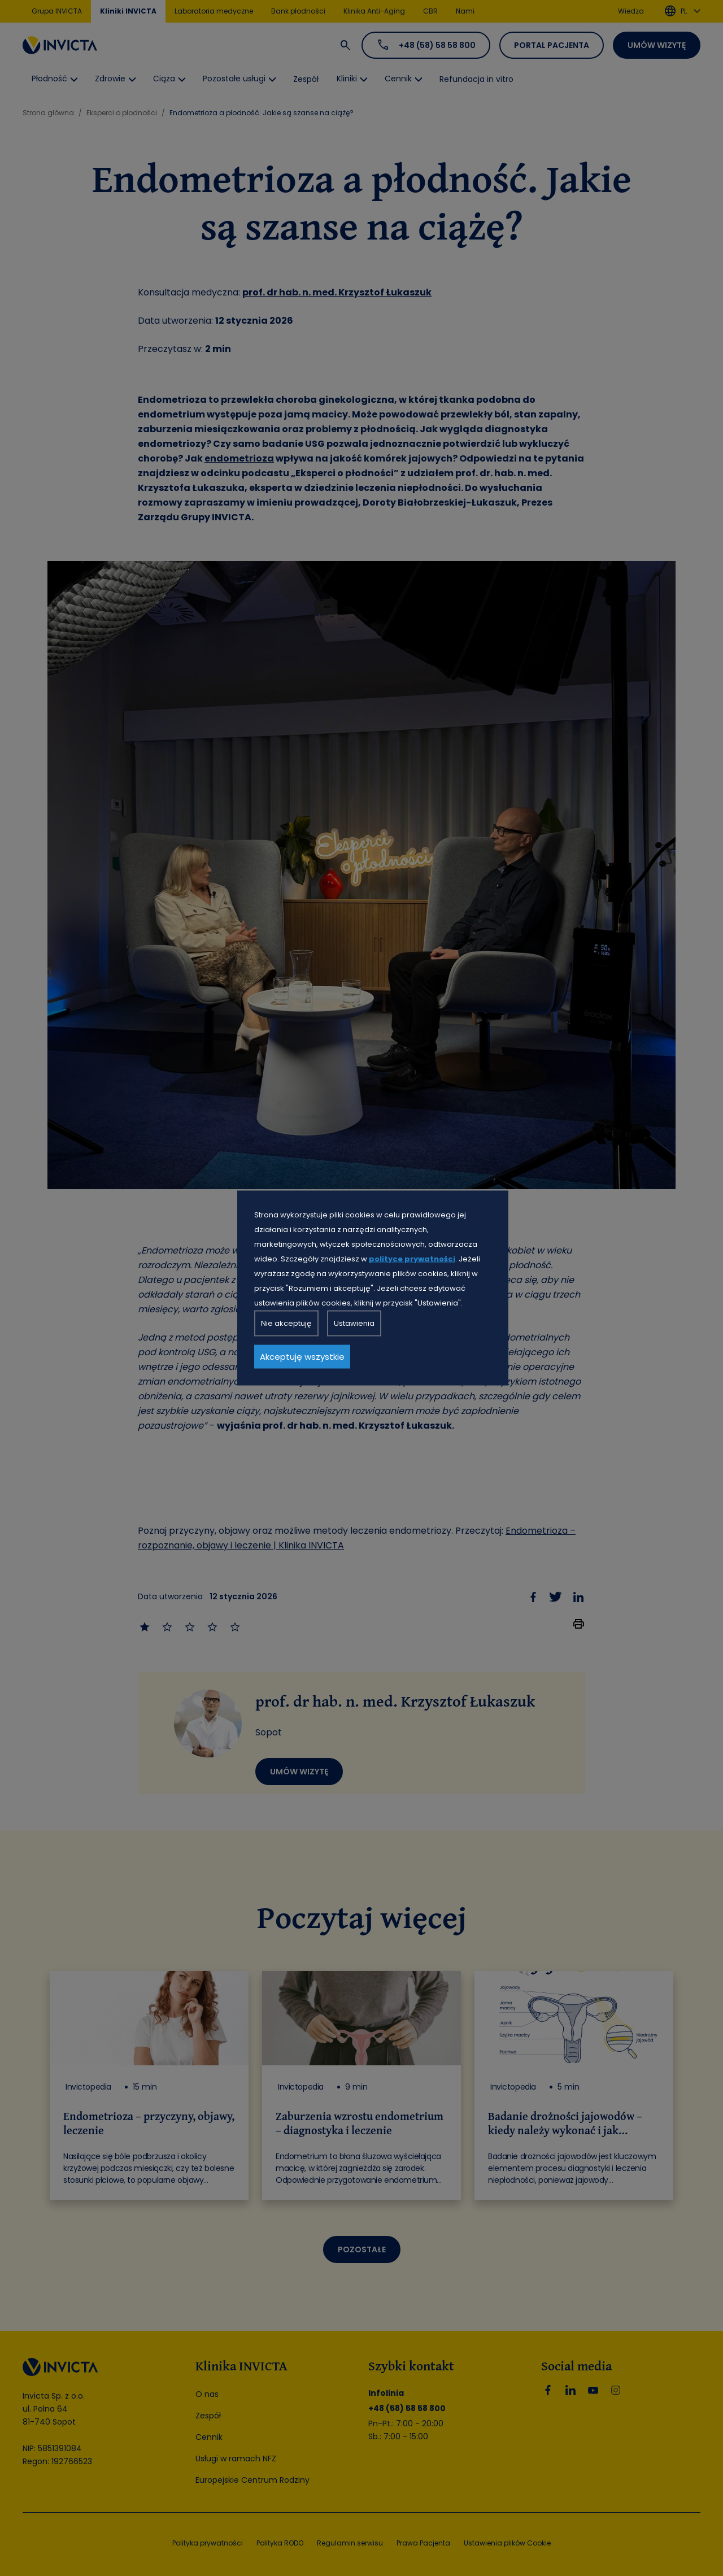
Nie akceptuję (286, 1323)
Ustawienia (354, 1323)
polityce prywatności (412, 1259)
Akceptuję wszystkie (302, 1357)
